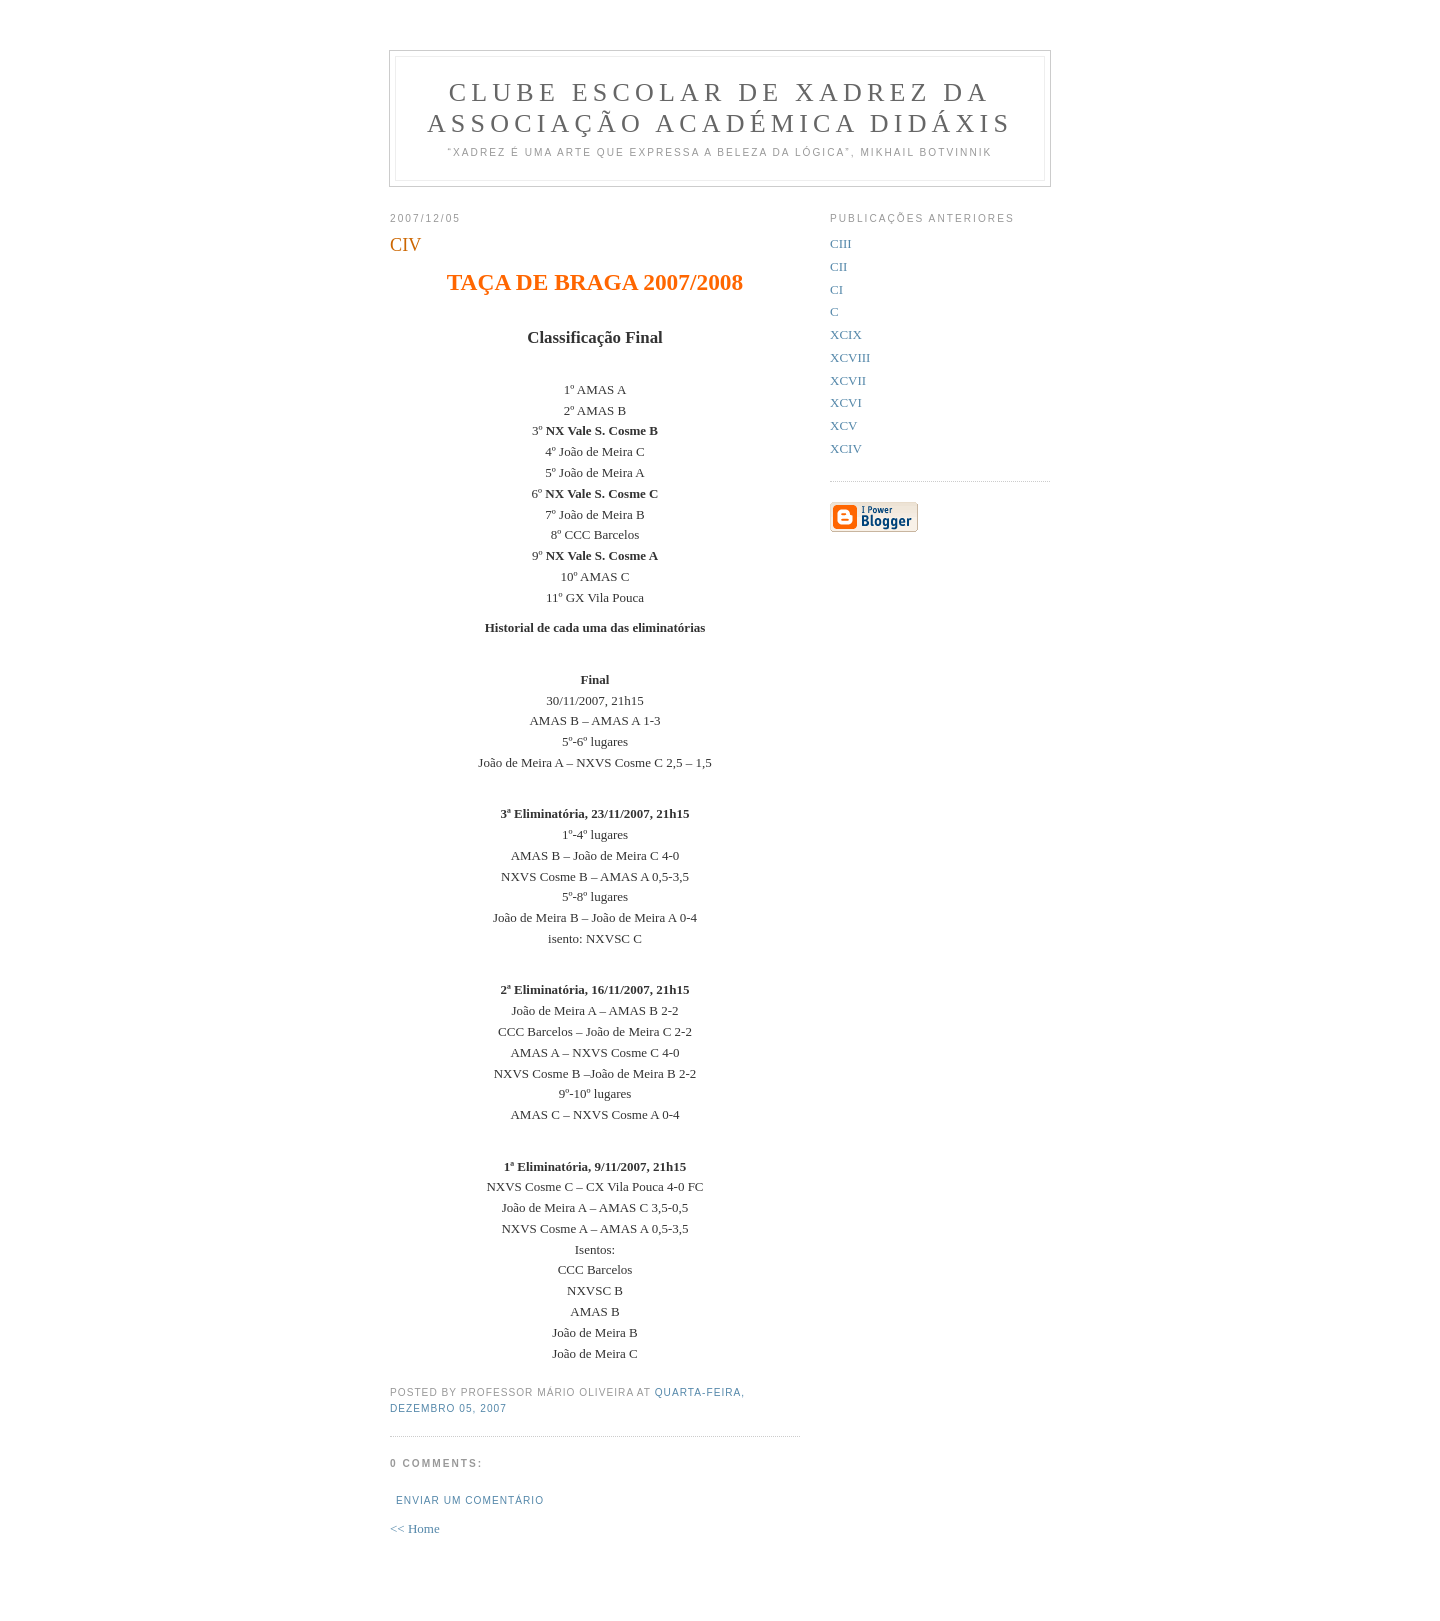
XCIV (846, 448)
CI (836, 289)
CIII (841, 243)
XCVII (848, 380)
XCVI (846, 402)
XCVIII (850, 357)
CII (838, 266)
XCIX (846, 334)
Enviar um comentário (470, 1500)
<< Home (415, 1528)
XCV (843, 425)
